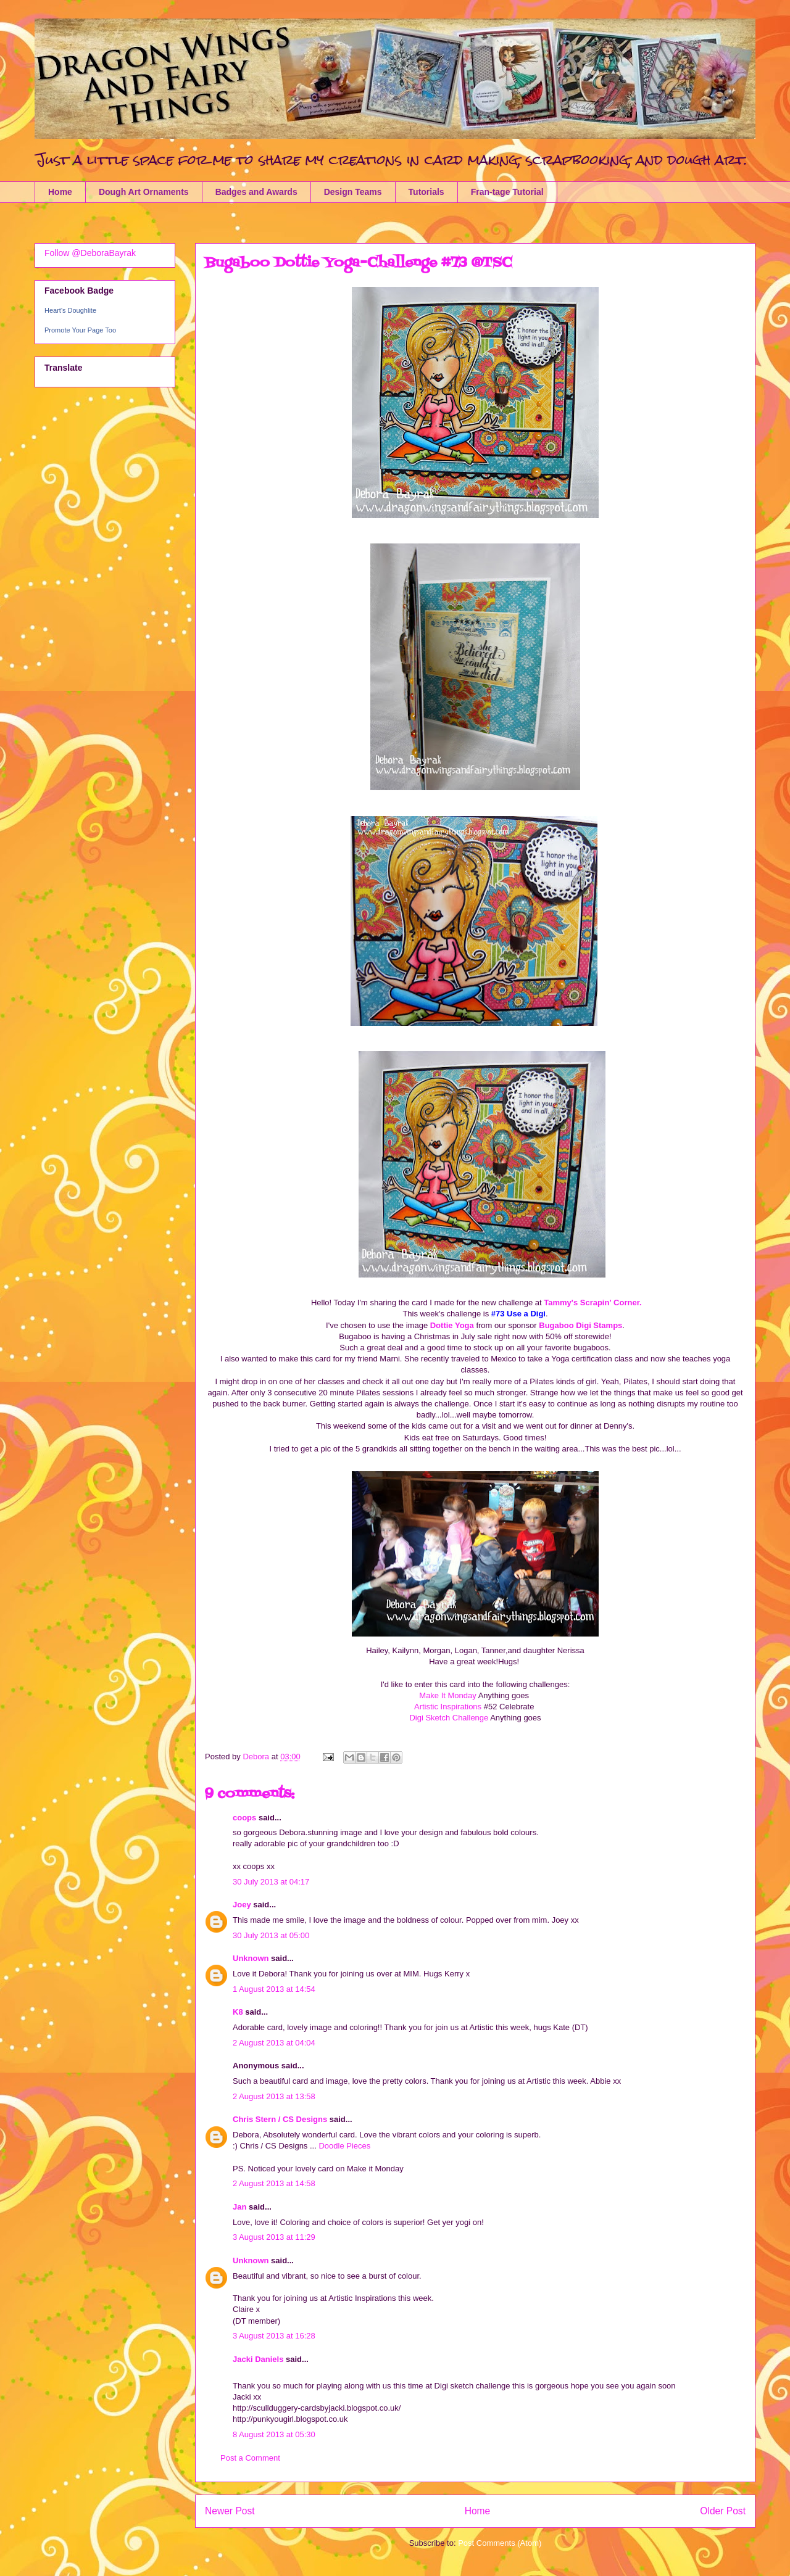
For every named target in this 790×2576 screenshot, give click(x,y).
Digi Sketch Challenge (448, 1717)
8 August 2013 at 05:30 (274, 2434)
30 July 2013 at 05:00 (271, 1935)
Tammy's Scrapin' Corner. (592, 1302)
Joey (242, 1904)
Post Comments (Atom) (499, 2543)
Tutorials (426, 192)
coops (244, 1817)
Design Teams (353, 192)
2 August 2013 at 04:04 (274, 2042)
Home (60, 192)
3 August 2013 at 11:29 (274, 2237)
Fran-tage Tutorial (507, 192)
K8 (238, 2012)
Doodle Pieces (344, 2145)
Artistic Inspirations (447, 1706)
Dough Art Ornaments (144, 192)
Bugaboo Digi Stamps (580, 1325)
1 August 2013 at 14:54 (274, 1989)
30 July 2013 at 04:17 (271, 1881)
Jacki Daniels (258, 2359)
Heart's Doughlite (70, 310)
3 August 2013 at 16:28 (274, 2335)
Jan (239, 2206)
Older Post (723, 2511)
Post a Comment (250, 2457)
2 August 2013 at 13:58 (274, 2096)
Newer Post (230, 2511)
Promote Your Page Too (80, 330)
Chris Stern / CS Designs (280, 2119)
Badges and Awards (256, 192)
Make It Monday (447, 1695)
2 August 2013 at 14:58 (274, 2183)
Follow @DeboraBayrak (90, 253)
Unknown (251, 1958)
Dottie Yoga (452, 1325)
